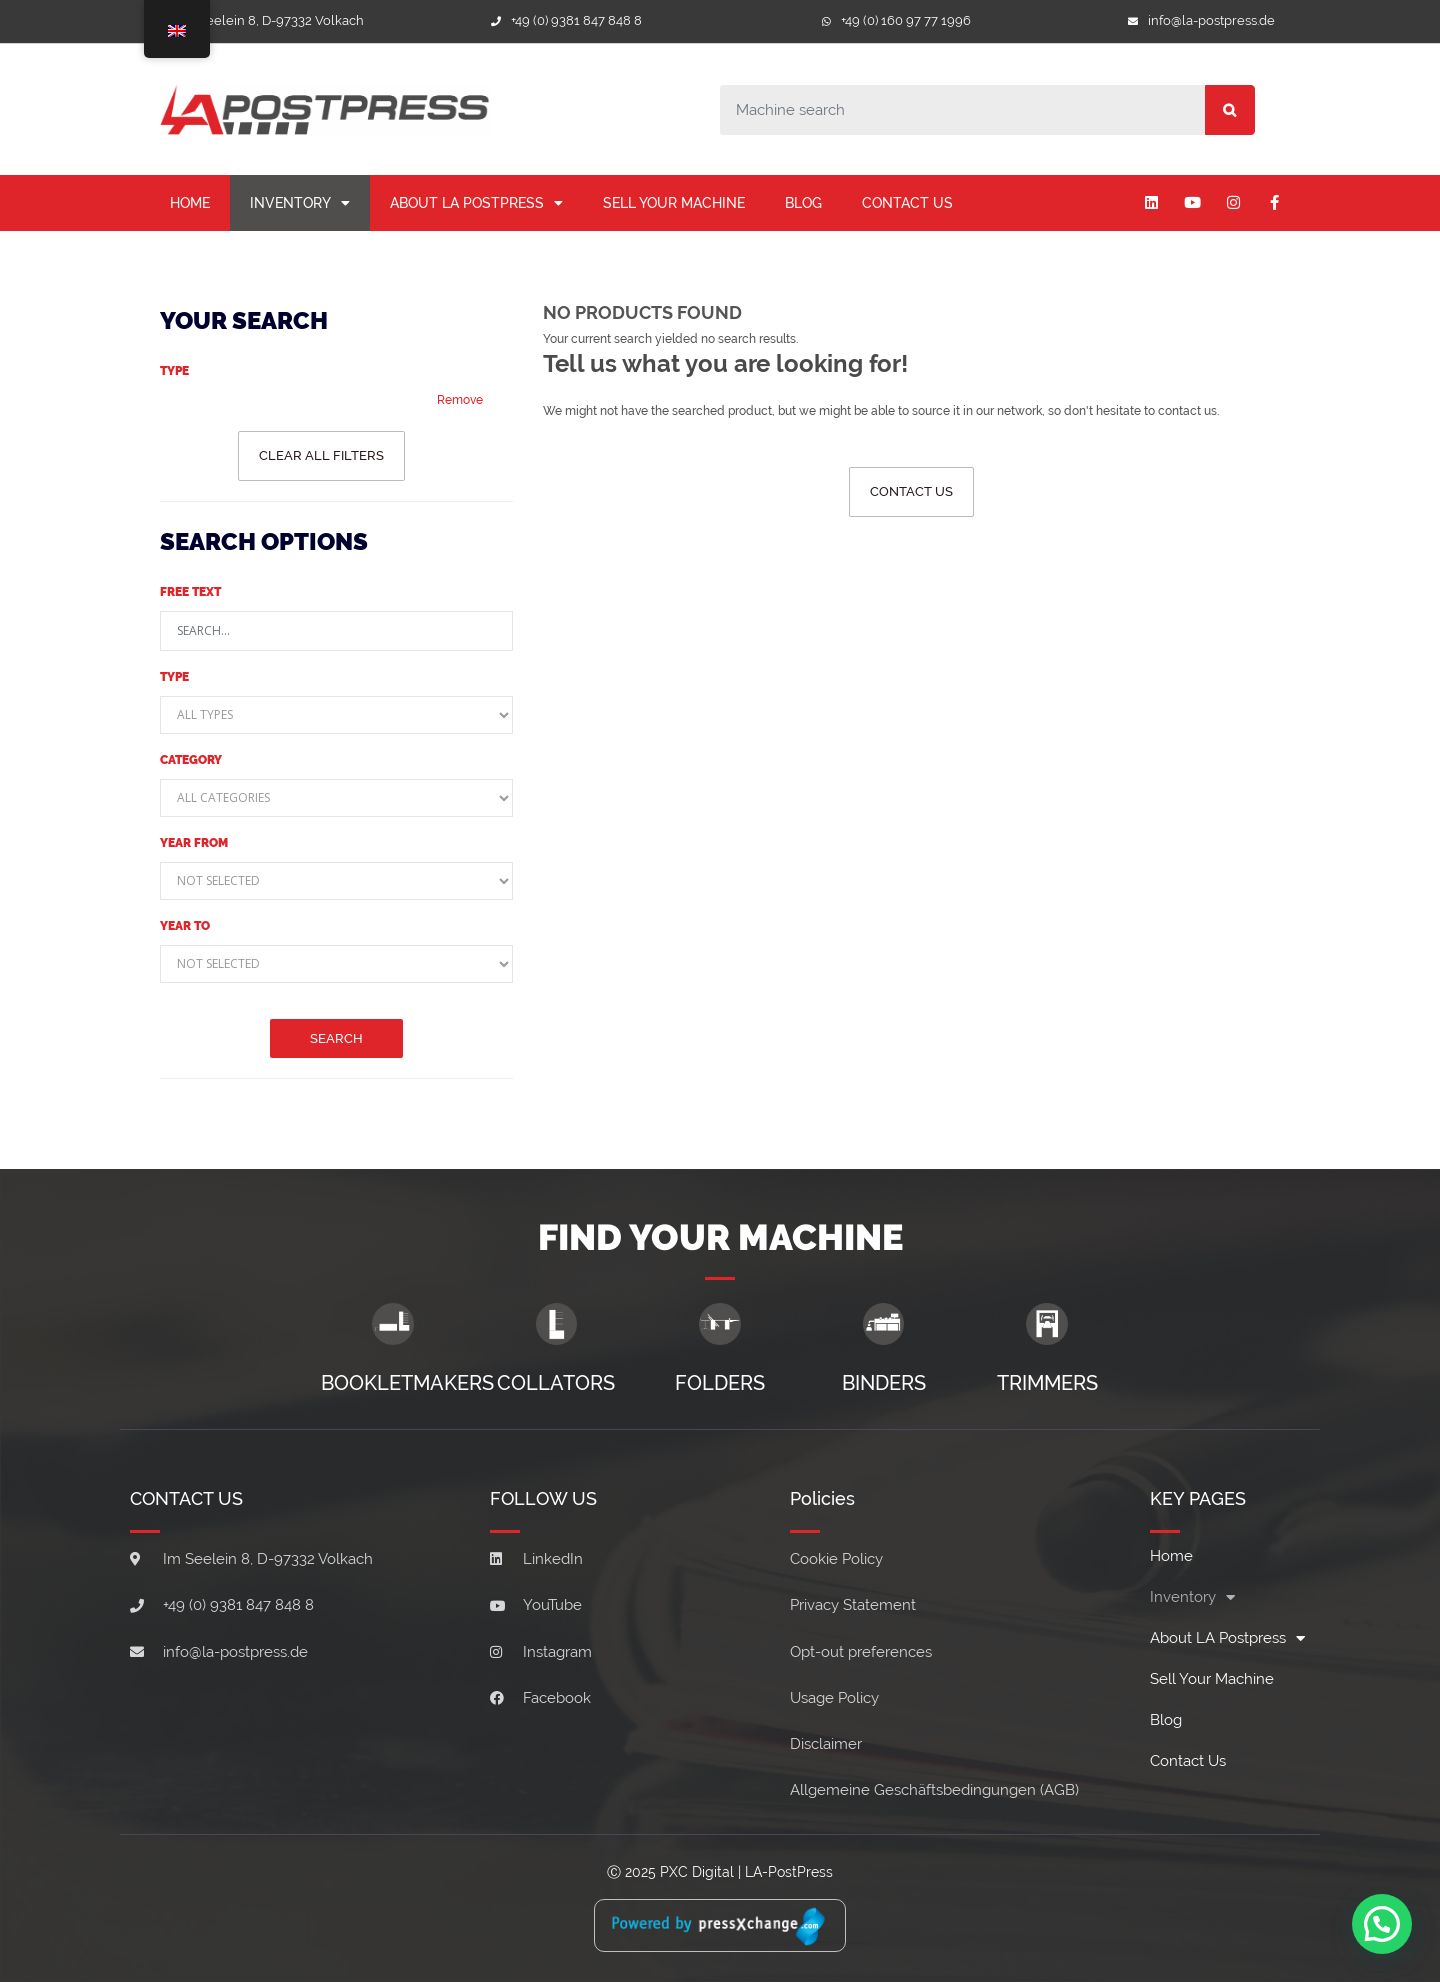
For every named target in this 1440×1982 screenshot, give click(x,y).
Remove (460, 400)
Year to (185, 926)
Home (190, 203)
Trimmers (1047, 1383)
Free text (190, 592)
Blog (803, 203)
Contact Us (907, 203)
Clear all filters (321, 455)
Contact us (911, 491)
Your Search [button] (244, 320)
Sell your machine (674, 203)
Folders (720, 1383)
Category (191, 760)
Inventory (300, 203)
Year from (194, 843)
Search (336, 1038)
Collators (556, 1383)
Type (174, 371)
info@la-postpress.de (1211, 20)
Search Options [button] (264, 541)
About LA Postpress (476, 203)
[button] (1382, 1923)
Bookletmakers (407, 1383)
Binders (884, 1383)
